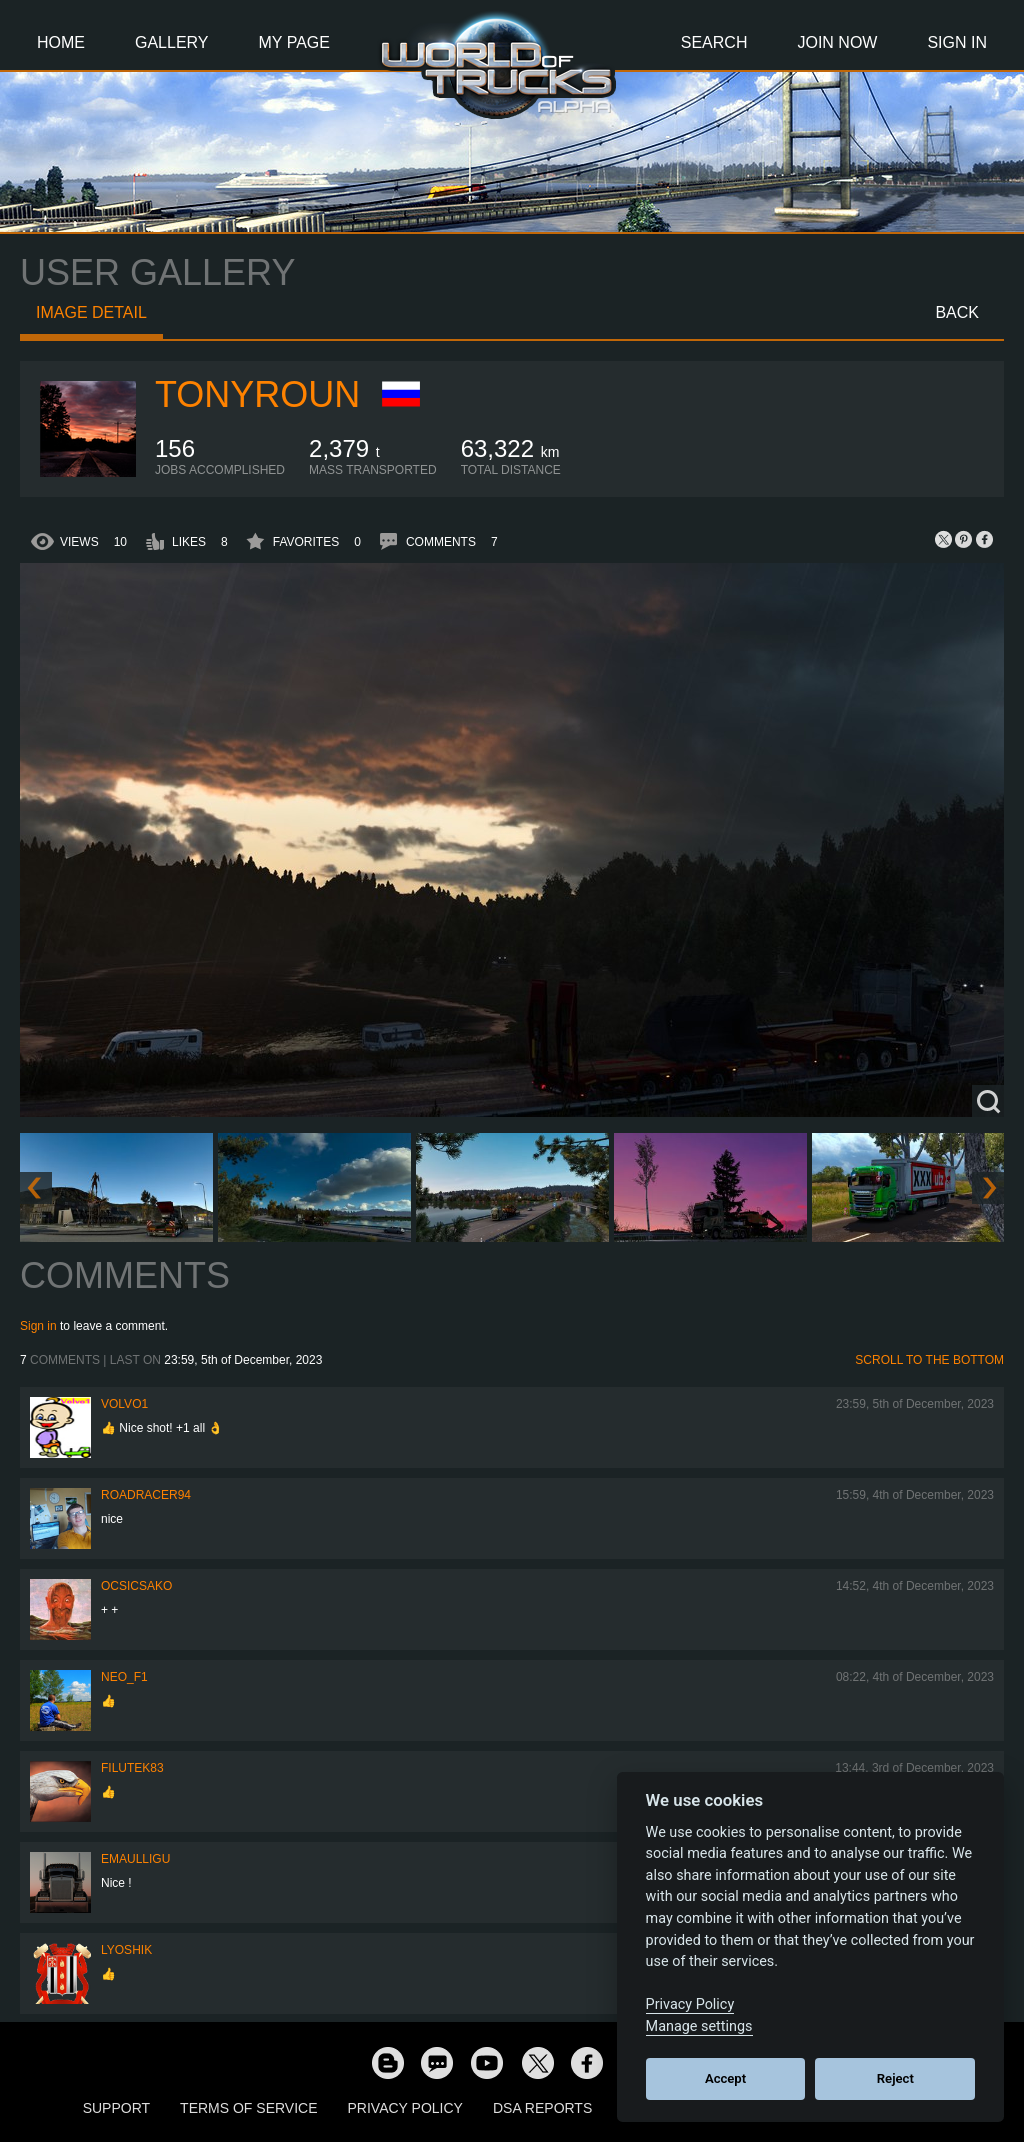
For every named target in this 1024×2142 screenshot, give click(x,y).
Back (957, 312)
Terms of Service (248, 2108)
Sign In (957, 42)
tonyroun (257, 394)
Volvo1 (124, 1404)
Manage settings (699, 2026)
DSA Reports (542, 2108)
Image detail (91, 312)
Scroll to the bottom (929, 1360)
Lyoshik (126, 1950)
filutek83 (132, 1768)
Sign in (38, 1326)
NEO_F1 (124, 1677)
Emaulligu (135, 1859)
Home (61, 42)
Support (116, 2108)
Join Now (837, 42)
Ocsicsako (136, 1586)
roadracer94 (146, 1495)
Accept (725, 2078)
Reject (895, 2078)
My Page (294, 42)
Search (714, 42)
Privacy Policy (405, 2108)
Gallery (172, 42)
